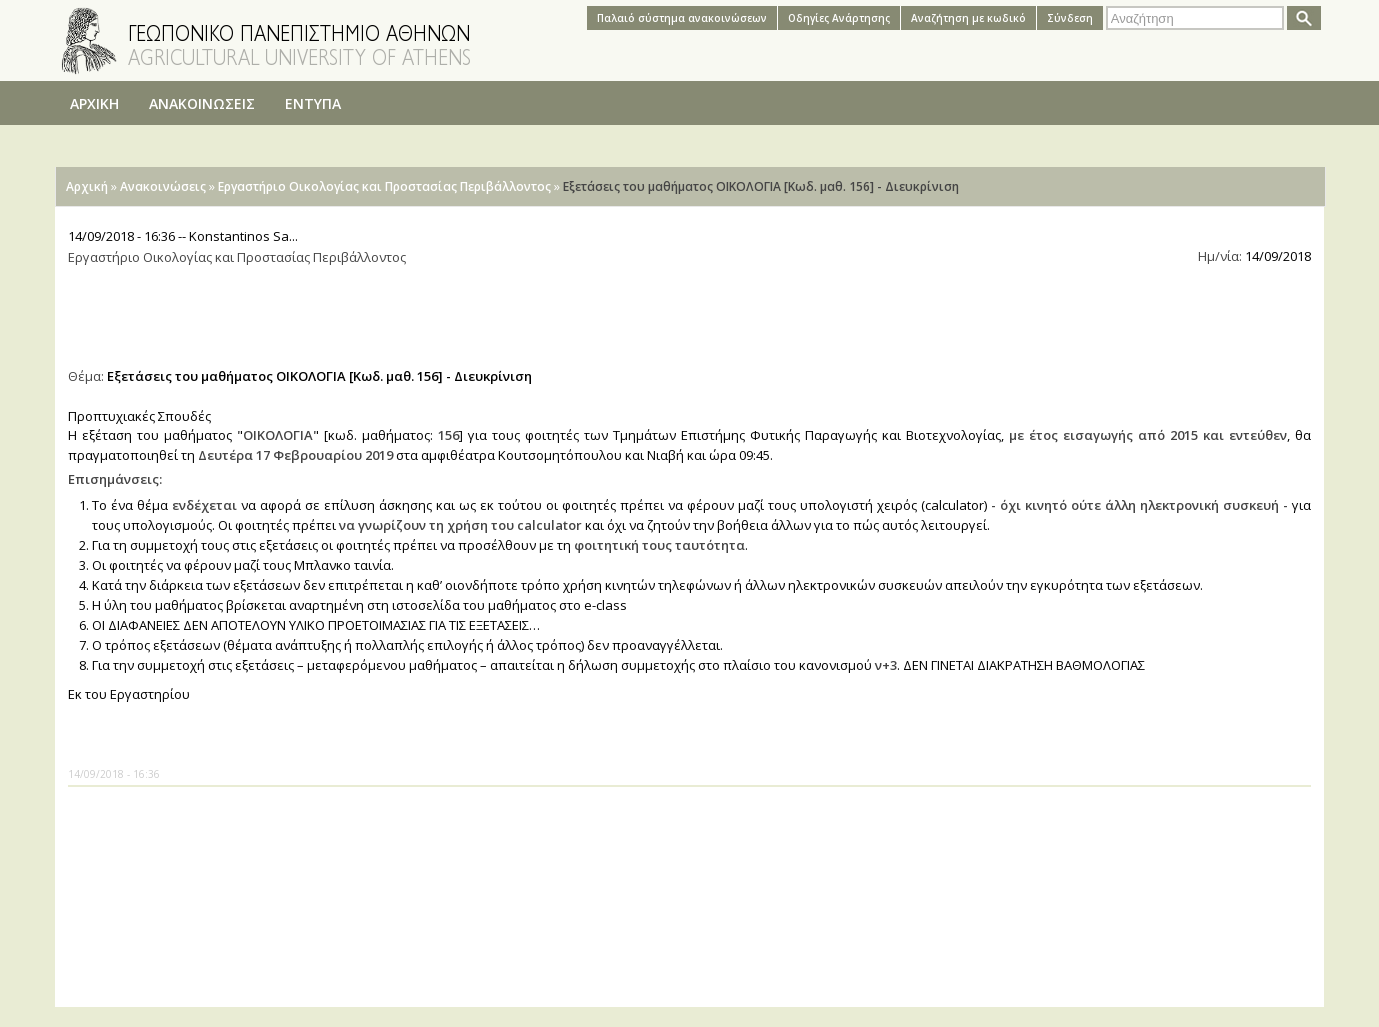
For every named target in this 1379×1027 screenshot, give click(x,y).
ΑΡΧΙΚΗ (94, 103)
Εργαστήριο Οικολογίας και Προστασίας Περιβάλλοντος (384, 186)
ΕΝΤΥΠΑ (313, 103)
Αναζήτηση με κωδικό (968, 18)
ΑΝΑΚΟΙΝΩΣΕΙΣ (202, 103)
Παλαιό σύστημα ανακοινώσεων (682, 18)
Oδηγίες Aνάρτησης (839, 18)
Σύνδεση (1070, 18)
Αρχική (87, 186)
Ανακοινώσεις (163, 186)
